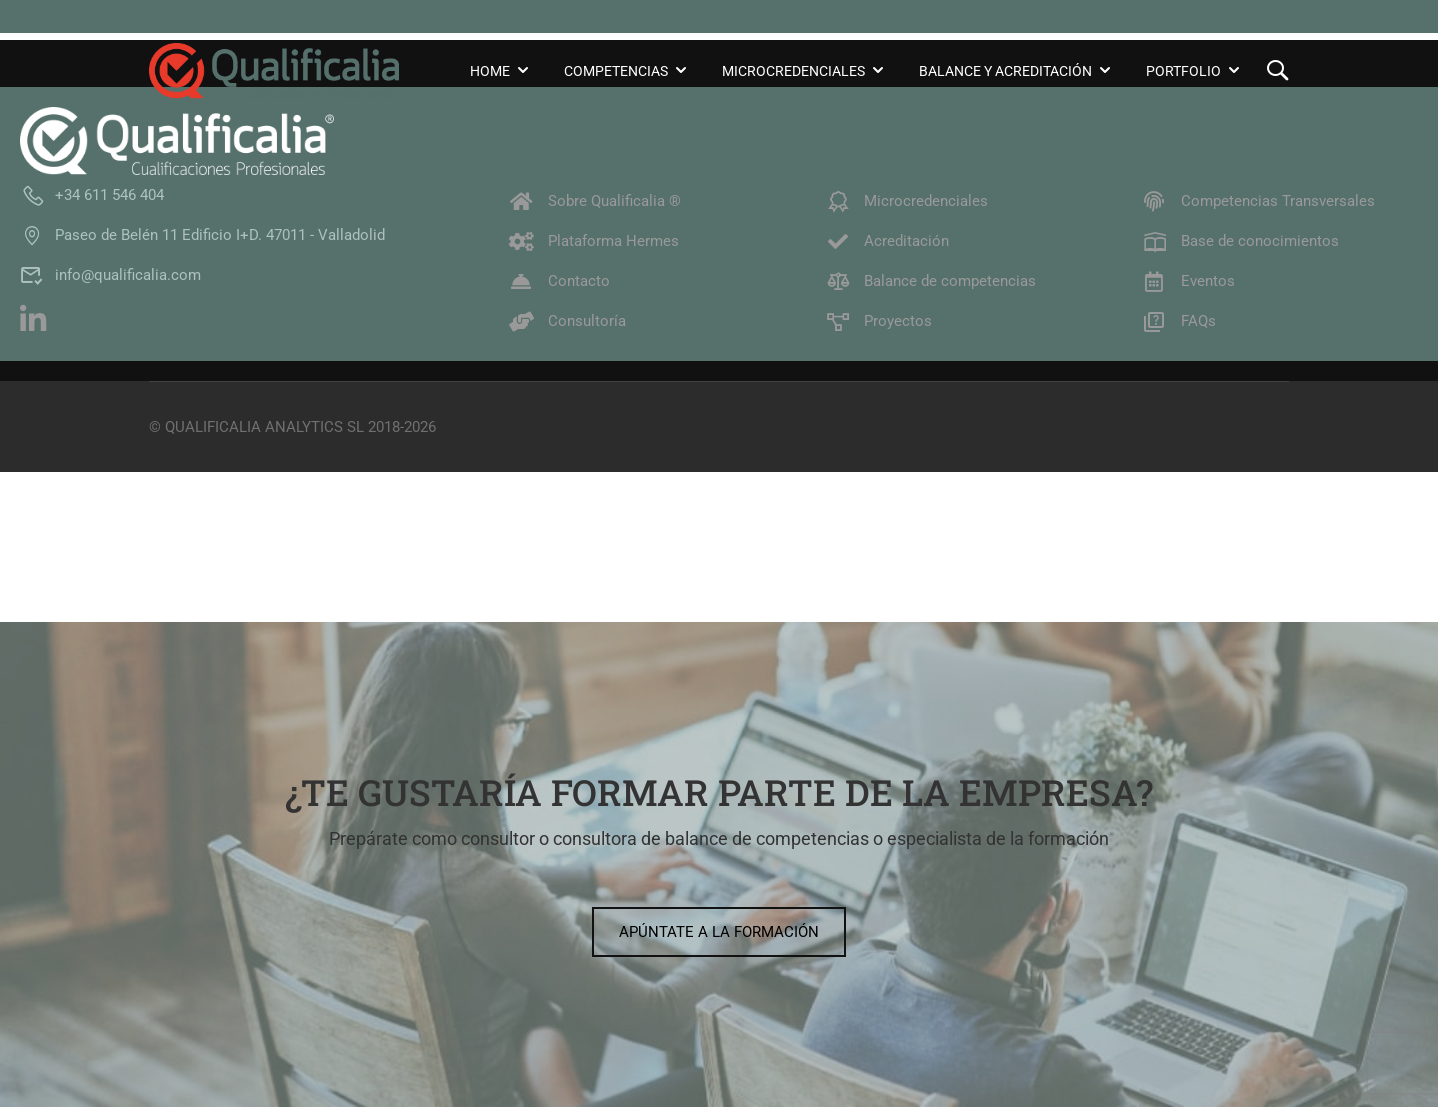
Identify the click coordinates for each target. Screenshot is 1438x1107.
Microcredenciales (793, 71)
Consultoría (567, 321)
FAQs (1179, 321)
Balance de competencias (930, 281)
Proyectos (878, 321)
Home (490, 71)
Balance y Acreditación (1005, 71)
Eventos (1188, 281)
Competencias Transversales (1258, 201)
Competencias (616, 71)
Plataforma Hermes (594, 241)
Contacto (559, 281)
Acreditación (887, 241)
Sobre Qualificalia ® (595, 201)
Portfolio (1183, 71)
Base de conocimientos (1240, 241)
